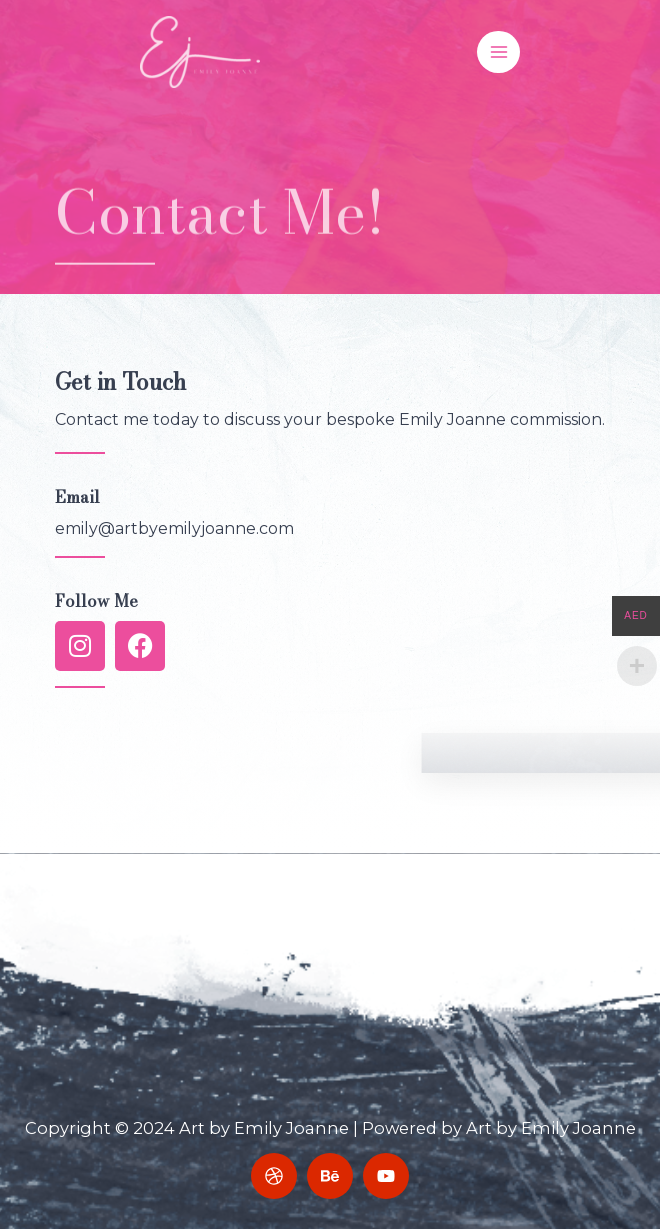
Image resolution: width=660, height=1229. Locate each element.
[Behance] (330, 1176)
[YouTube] (386, 1176)
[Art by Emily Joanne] (200, 51)
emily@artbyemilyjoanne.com (174, 528)
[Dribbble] (274, 1176)
